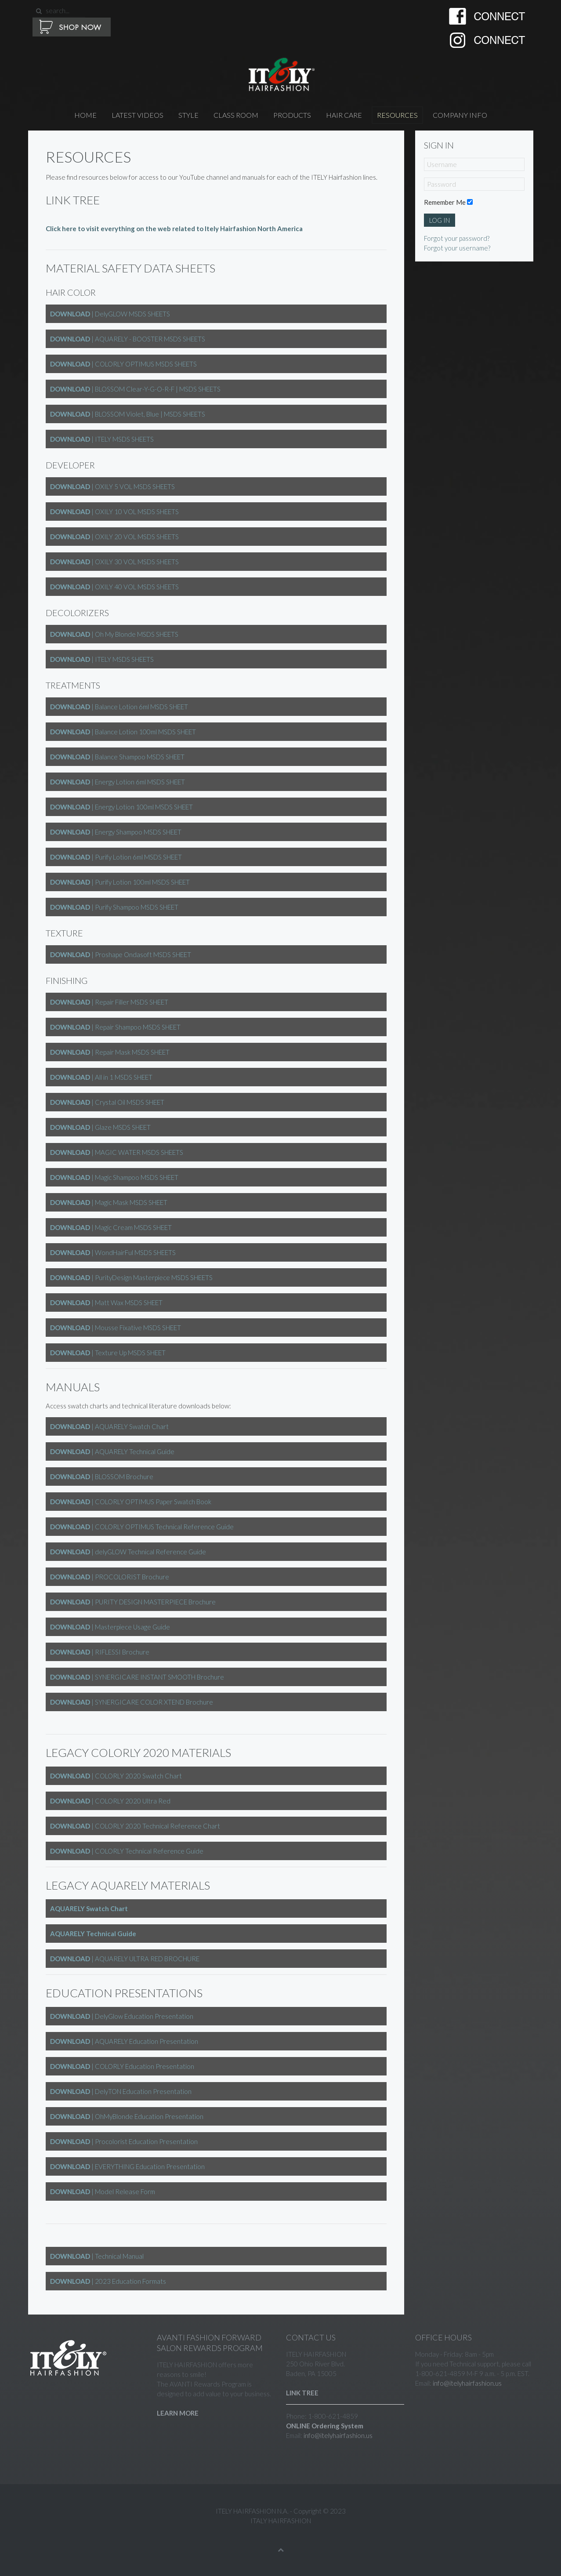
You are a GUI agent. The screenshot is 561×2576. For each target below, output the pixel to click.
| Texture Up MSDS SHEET (108, 1353)
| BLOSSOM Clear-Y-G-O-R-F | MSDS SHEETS (135, 389)
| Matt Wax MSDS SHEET (106, 1302)
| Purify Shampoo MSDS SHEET (114, 907)
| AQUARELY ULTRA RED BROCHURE (124, 1959)
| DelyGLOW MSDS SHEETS (110, 314)
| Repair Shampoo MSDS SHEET (115, 1027)
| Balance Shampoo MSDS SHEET (117, 757)
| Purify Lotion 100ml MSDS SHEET (120, 882)
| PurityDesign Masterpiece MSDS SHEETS (131, 1277)
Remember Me (445, 202)
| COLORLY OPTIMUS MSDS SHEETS (123, 364)
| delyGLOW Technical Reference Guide (128, 1552)
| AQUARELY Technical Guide (112, 1451)
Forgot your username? (457, 248)
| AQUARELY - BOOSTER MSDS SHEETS (127, 339)
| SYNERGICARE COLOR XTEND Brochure (131, 1702)
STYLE (188, 115)
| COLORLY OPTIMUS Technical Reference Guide (142, 1527)
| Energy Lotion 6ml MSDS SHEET (117, 782)
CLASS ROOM (236, 115)
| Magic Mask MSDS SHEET (108, 1202)
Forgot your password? (456, 238)
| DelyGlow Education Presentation (121, 2016)
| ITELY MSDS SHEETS (102, 439)
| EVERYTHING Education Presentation (127, 2166)
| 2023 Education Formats (108, 2281)
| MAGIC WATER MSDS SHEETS (116, 1152)
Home (85, 115)
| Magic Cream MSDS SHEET (111, 1227)
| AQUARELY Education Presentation (124, 2041)
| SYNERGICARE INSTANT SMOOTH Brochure (137, 1677)
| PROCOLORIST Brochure (109, 1577)
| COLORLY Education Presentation (122, 2066)
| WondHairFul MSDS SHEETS (113, 1252)
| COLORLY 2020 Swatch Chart (116, 1776)
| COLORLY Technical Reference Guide (126, 1851)
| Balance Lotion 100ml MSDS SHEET (123, 732)
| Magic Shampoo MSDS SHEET (114, 1177)
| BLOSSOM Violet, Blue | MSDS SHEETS (127, 414)
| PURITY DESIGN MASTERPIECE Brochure (133, 1602)
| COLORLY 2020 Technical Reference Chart (135, 1826)
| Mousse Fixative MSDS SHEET (115, 1328)
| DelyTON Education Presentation (121, 2091)
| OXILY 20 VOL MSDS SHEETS (114, 537)
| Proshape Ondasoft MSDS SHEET (120, 954)
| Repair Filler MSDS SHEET (109, 1002)
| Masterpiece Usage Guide (110, 1627)
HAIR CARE (344, 115)
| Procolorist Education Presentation (124, 2141)
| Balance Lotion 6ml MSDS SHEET (119, 707)
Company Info (460, 115)
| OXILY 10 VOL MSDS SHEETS (114, 511)
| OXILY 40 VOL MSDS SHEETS (114, 587)
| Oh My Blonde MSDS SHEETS (114, 634)
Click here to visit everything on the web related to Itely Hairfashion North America (174, 228)
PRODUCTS (292, 115)
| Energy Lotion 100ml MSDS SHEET (121, 807)
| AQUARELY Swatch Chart (109, 1426)
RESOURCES (397, 115)
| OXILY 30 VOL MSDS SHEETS (114, 562)
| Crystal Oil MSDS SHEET (107, 1102)
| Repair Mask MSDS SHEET (110, 1052)
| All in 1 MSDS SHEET (101, 1077)
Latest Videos (137, 115)
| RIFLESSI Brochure (99, 1652)
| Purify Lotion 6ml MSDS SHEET (116, 857)
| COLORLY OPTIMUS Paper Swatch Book (130, 1502)
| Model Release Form (102, 2191)
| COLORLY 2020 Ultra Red (110, 1801)
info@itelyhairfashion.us (338, 2435)
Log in (439, 220)
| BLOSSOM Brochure (101, 1476)
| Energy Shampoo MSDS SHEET (115, 832)
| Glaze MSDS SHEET (100, 1127)
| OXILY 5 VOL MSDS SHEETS (112, 486)
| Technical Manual (97, 2256)
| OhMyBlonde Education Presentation (126, 2116)
